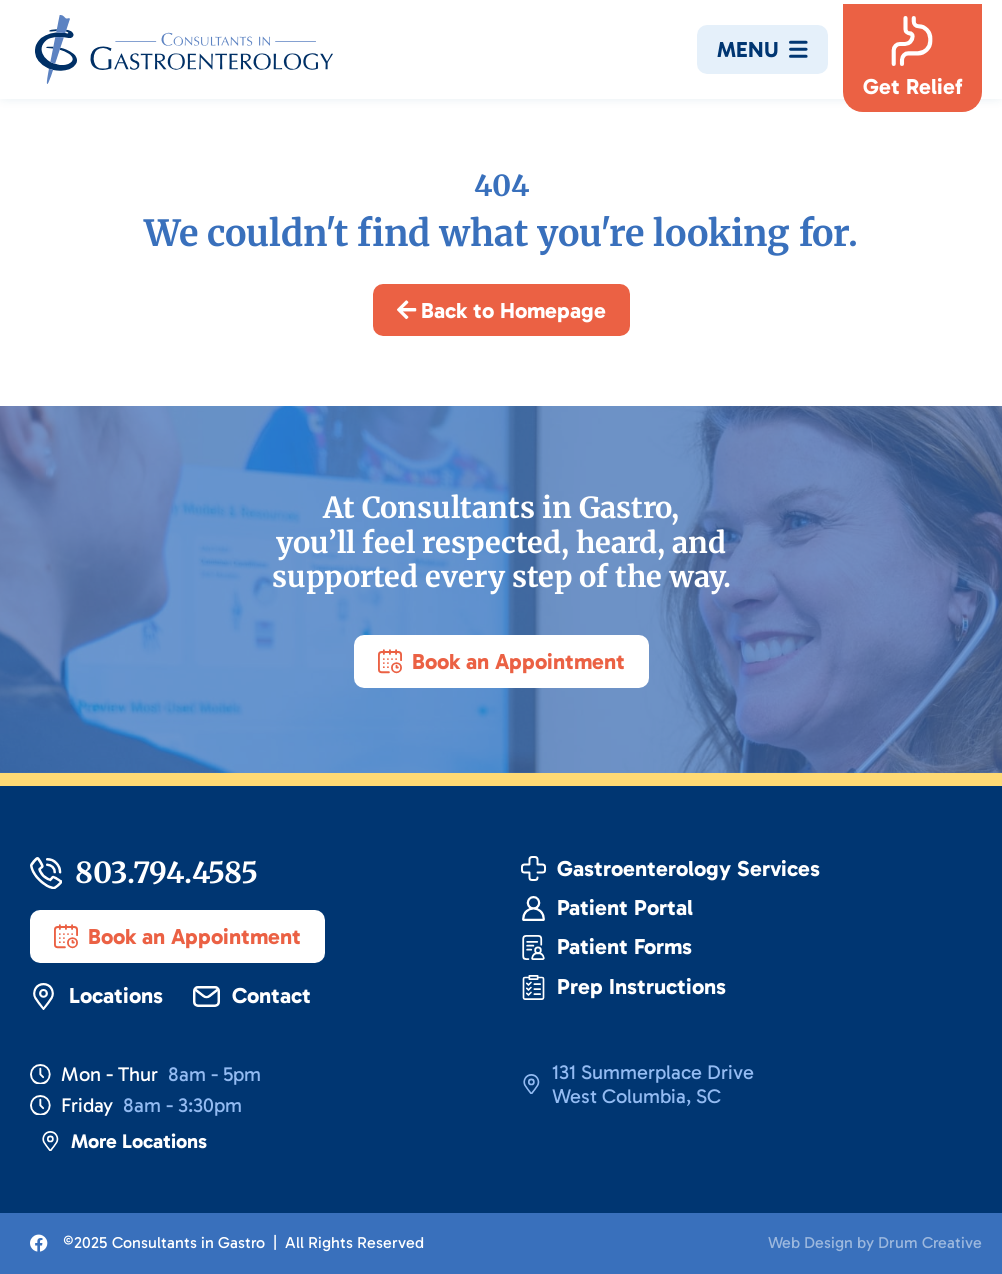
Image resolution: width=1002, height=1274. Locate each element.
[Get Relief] (912, 41)
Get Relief (912, 86)
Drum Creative (930, 1242)
